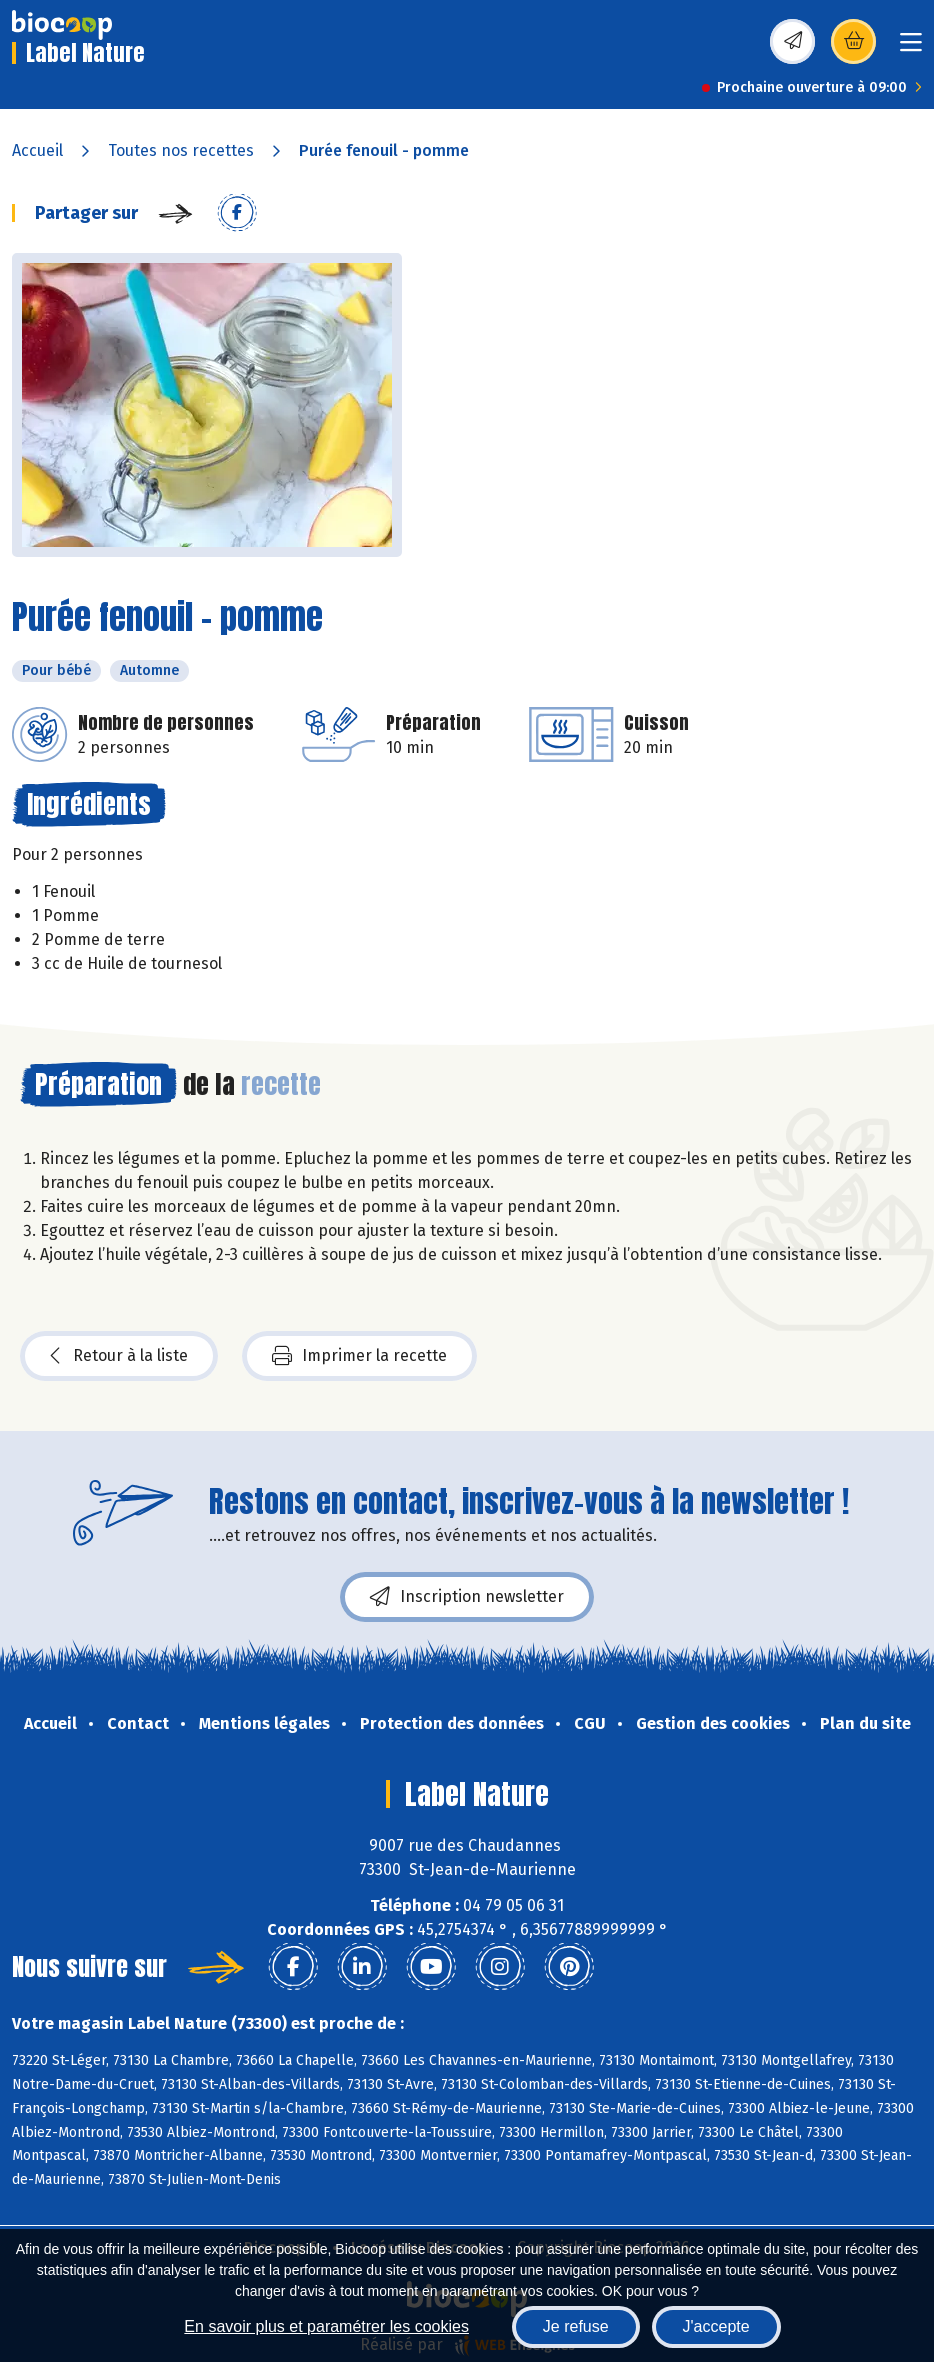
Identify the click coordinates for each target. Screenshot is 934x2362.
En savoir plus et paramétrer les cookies (326, 2326)
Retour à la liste (119, 1356)
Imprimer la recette (359, 1356)
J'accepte (716, 2326)
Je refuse (576, 2326)
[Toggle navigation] (911, 48)
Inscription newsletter (467, 1597)
